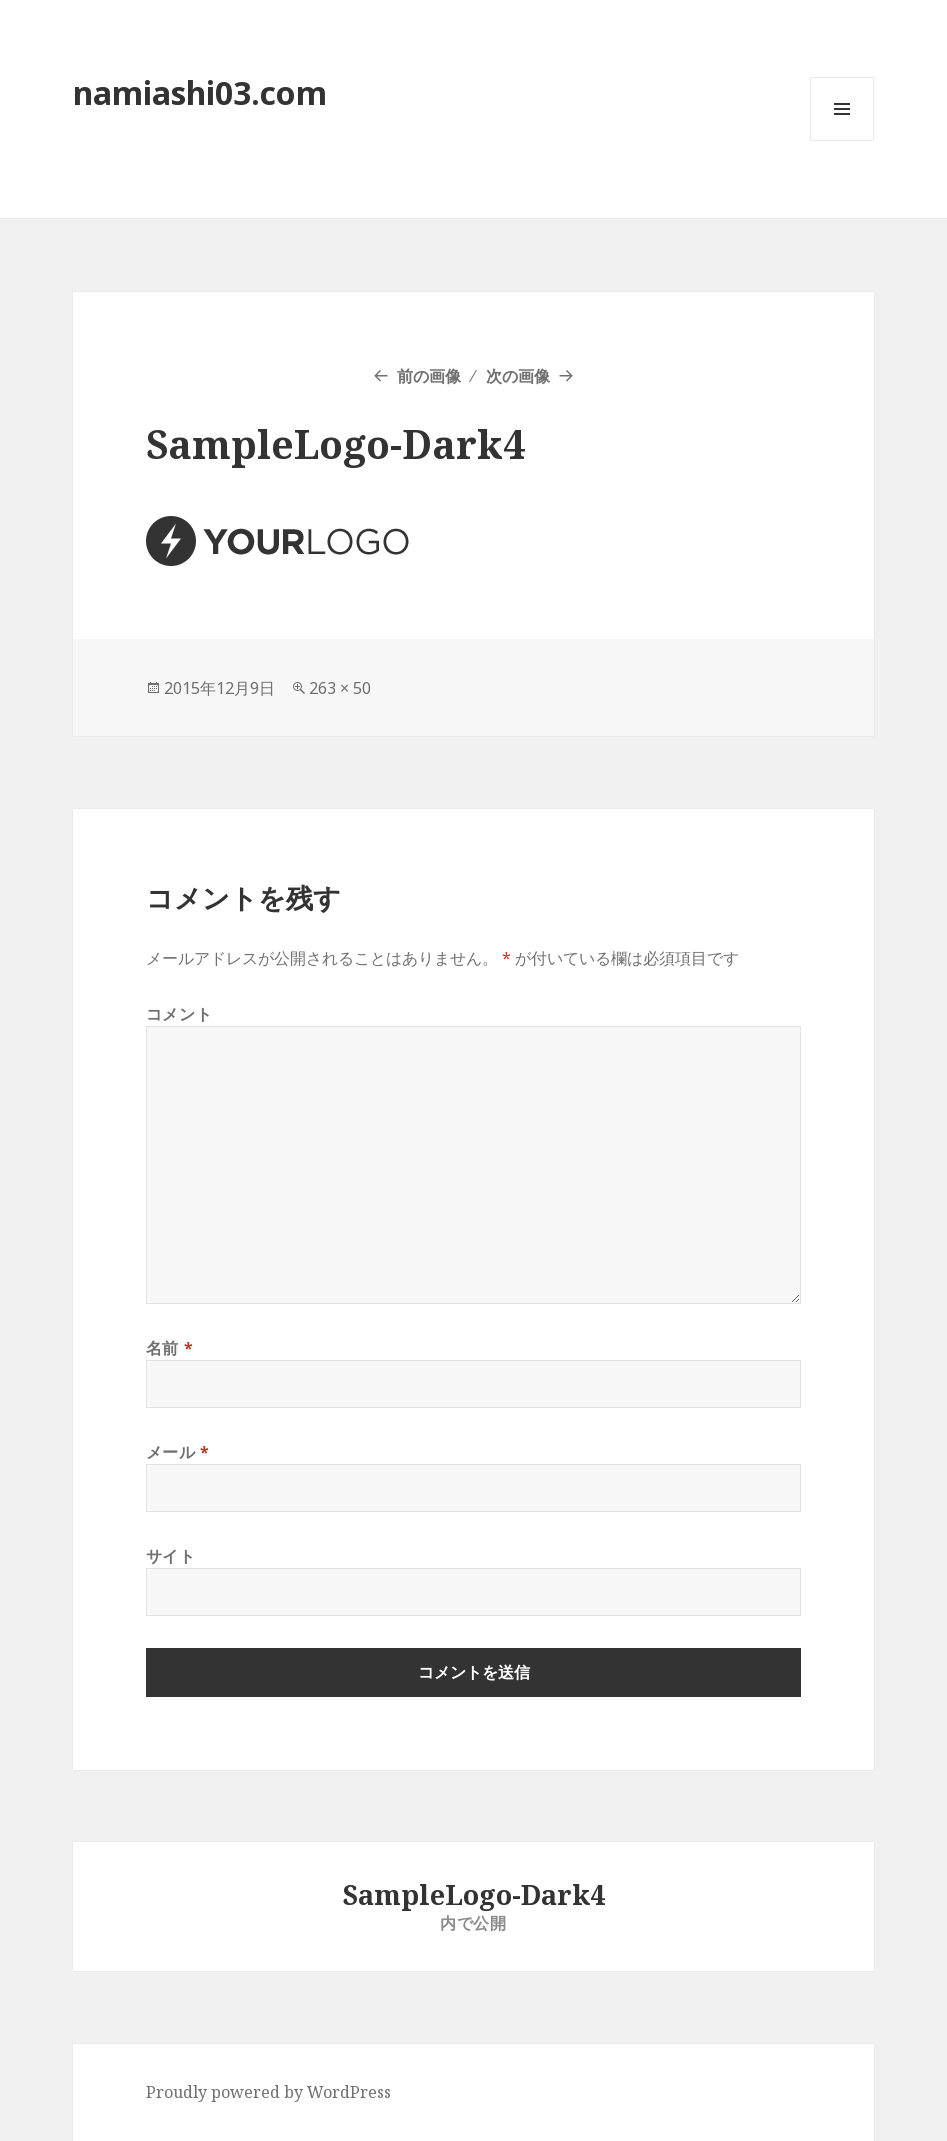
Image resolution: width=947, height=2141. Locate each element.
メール (178, 1452)
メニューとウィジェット (842, 140)
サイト (171, 1556)
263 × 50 (340, 688)
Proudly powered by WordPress (268, 2092)
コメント (179, 1014)
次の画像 (518, 376)
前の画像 (429, 376)
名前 (170, 1348)
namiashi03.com (200, 92)
